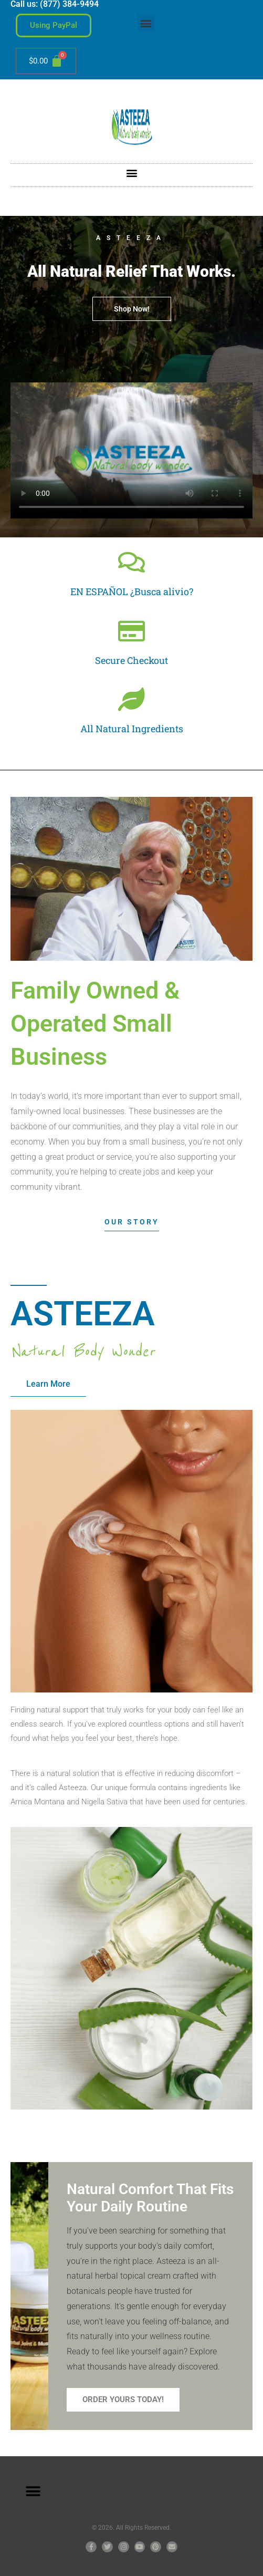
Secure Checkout (131, 660)
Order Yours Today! (123, 2399)
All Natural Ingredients (131, 728)
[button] (146, 23)
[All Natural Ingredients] (131, 699)
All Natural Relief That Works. (131, 271)
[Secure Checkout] (131, 631)
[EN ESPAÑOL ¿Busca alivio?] (131, 562)
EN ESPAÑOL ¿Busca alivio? (131, 591)
